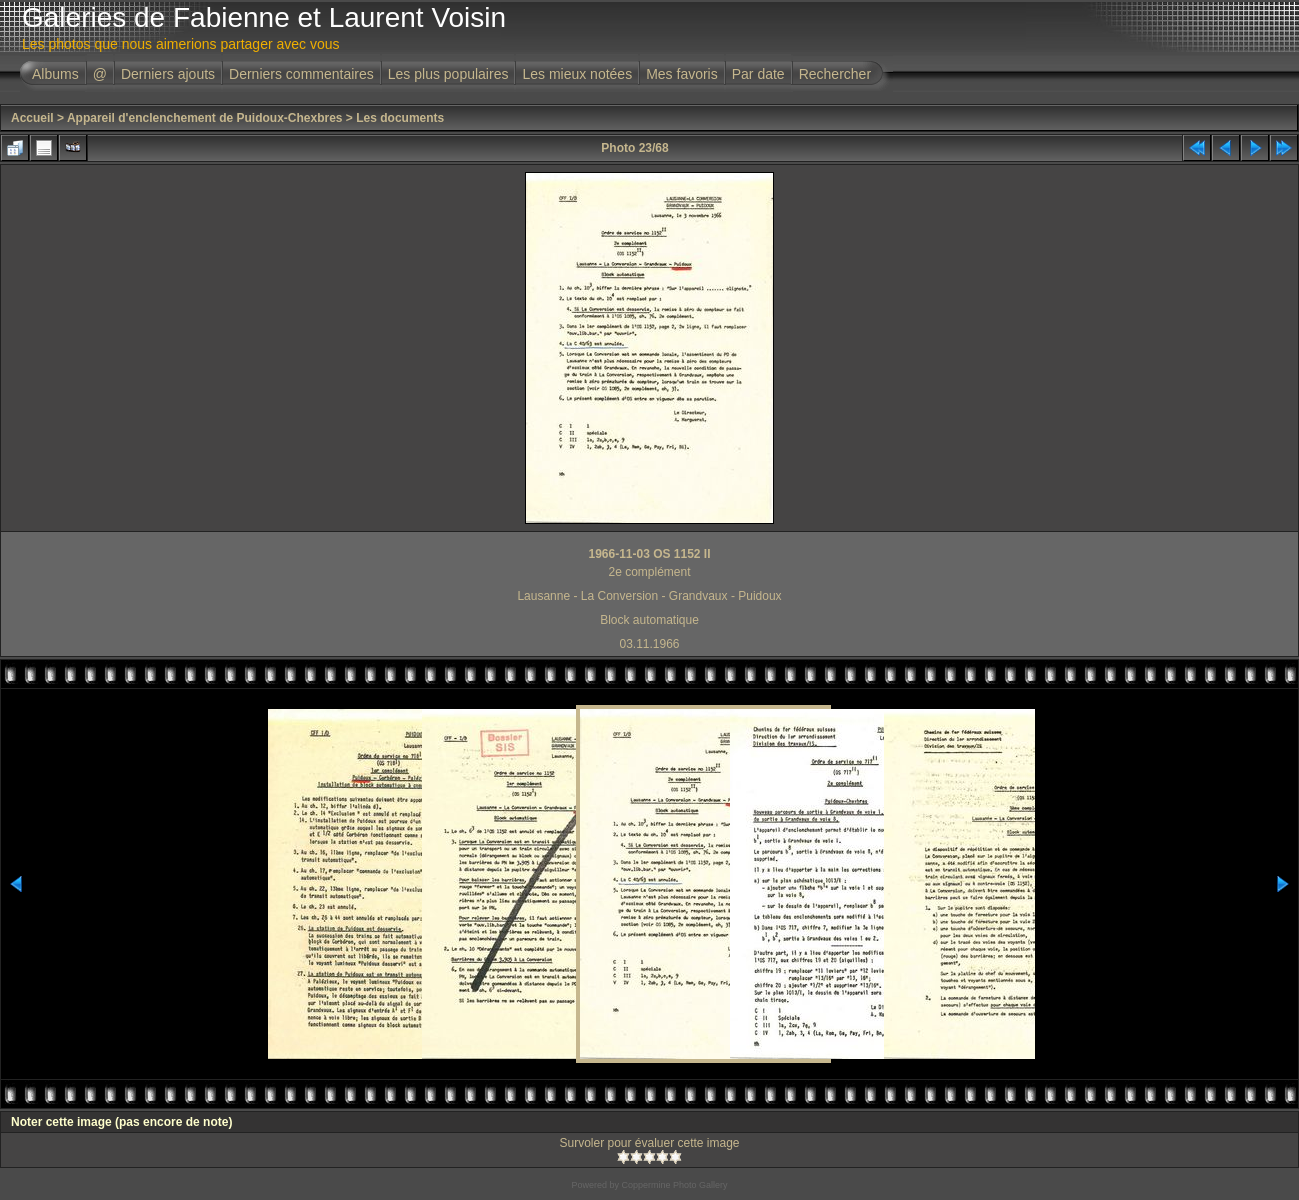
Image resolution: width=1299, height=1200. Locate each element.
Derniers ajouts (168, 74)
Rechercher (835, 74)
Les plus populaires (448, 74)
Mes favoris (682, 74)
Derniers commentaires (301, 74)
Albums (55, 74)
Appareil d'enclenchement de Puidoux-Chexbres (205, 118)
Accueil (32, 118)
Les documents (400, 118)
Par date (758, 74)
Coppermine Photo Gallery (674, 1185)
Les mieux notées (577, 74)
